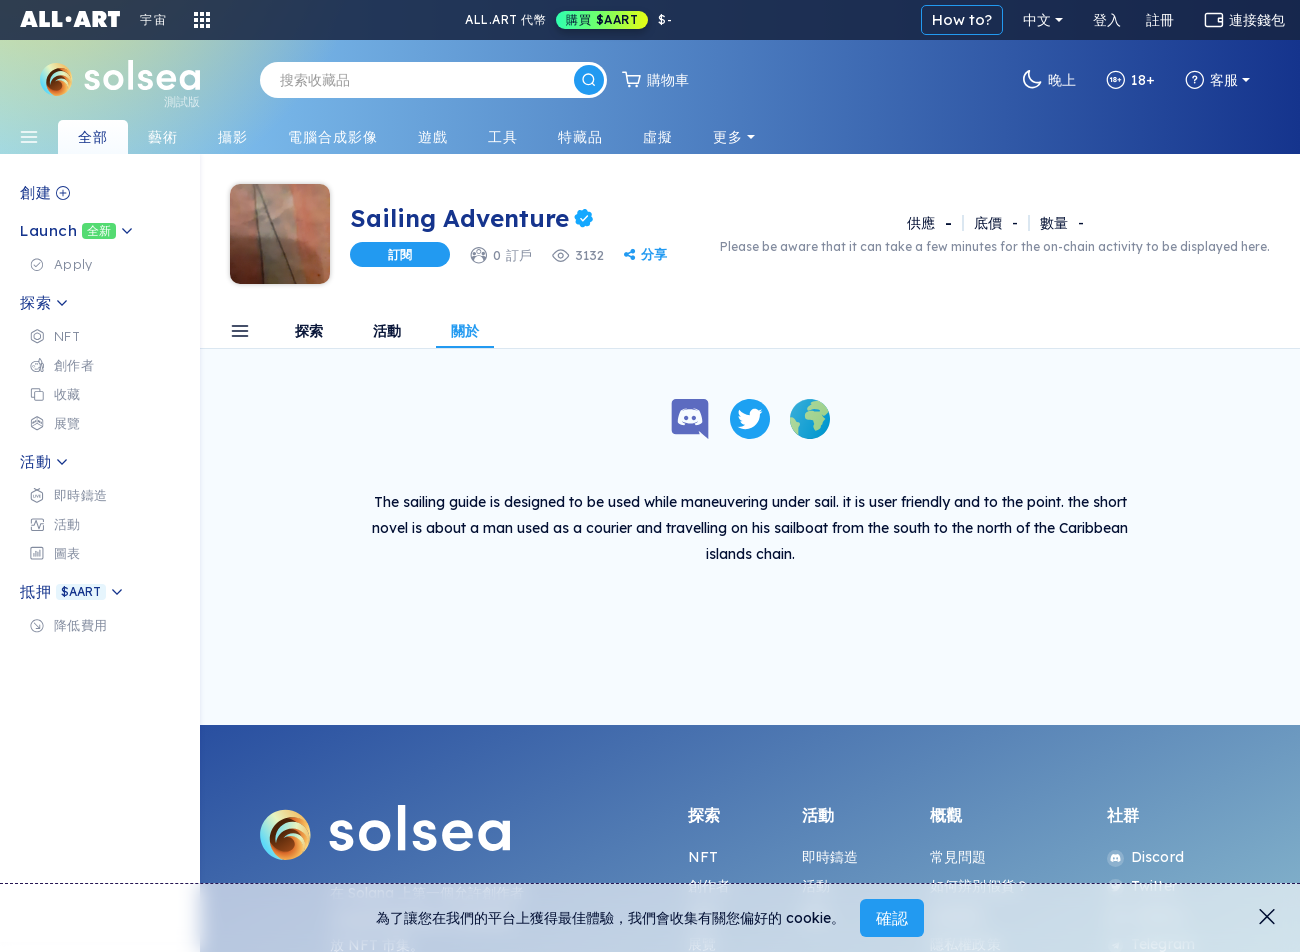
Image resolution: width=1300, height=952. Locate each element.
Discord (1145, 857)
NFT (703, 857)
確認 (892, 918)
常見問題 (958, 857)
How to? (962, 19)
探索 (309, 332)
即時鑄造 (830, 857)
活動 (387, 332)
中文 (1037, 20)
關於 (465, 332)
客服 (1211, 80)
